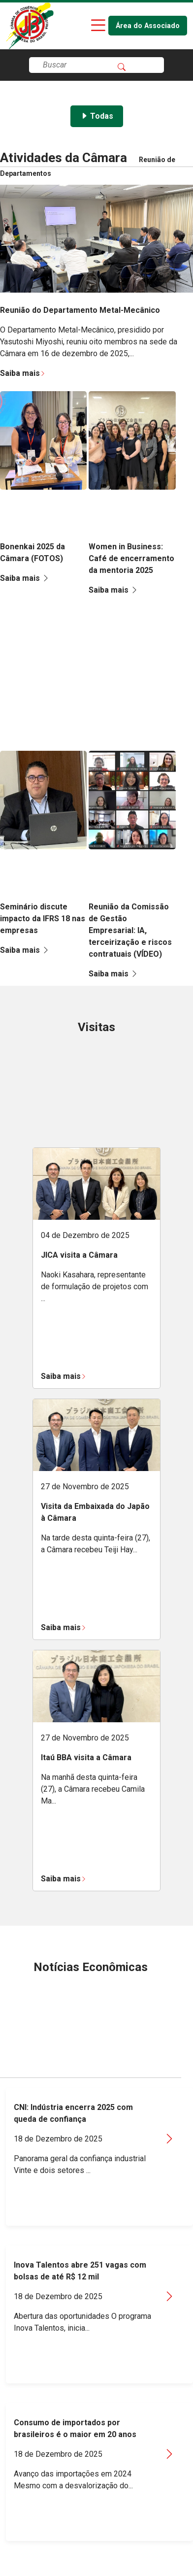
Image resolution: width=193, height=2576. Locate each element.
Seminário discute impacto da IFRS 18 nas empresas (42, 918)
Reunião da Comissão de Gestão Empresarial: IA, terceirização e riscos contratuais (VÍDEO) (130, 930)
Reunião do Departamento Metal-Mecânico (80, 310)
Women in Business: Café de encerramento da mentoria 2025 (131, 558)
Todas (96, 116)
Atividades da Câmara (63, 157)
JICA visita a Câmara (79, 1255)
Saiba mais (23, 373)
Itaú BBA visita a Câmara (86, 1757)
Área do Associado (148, 26)
